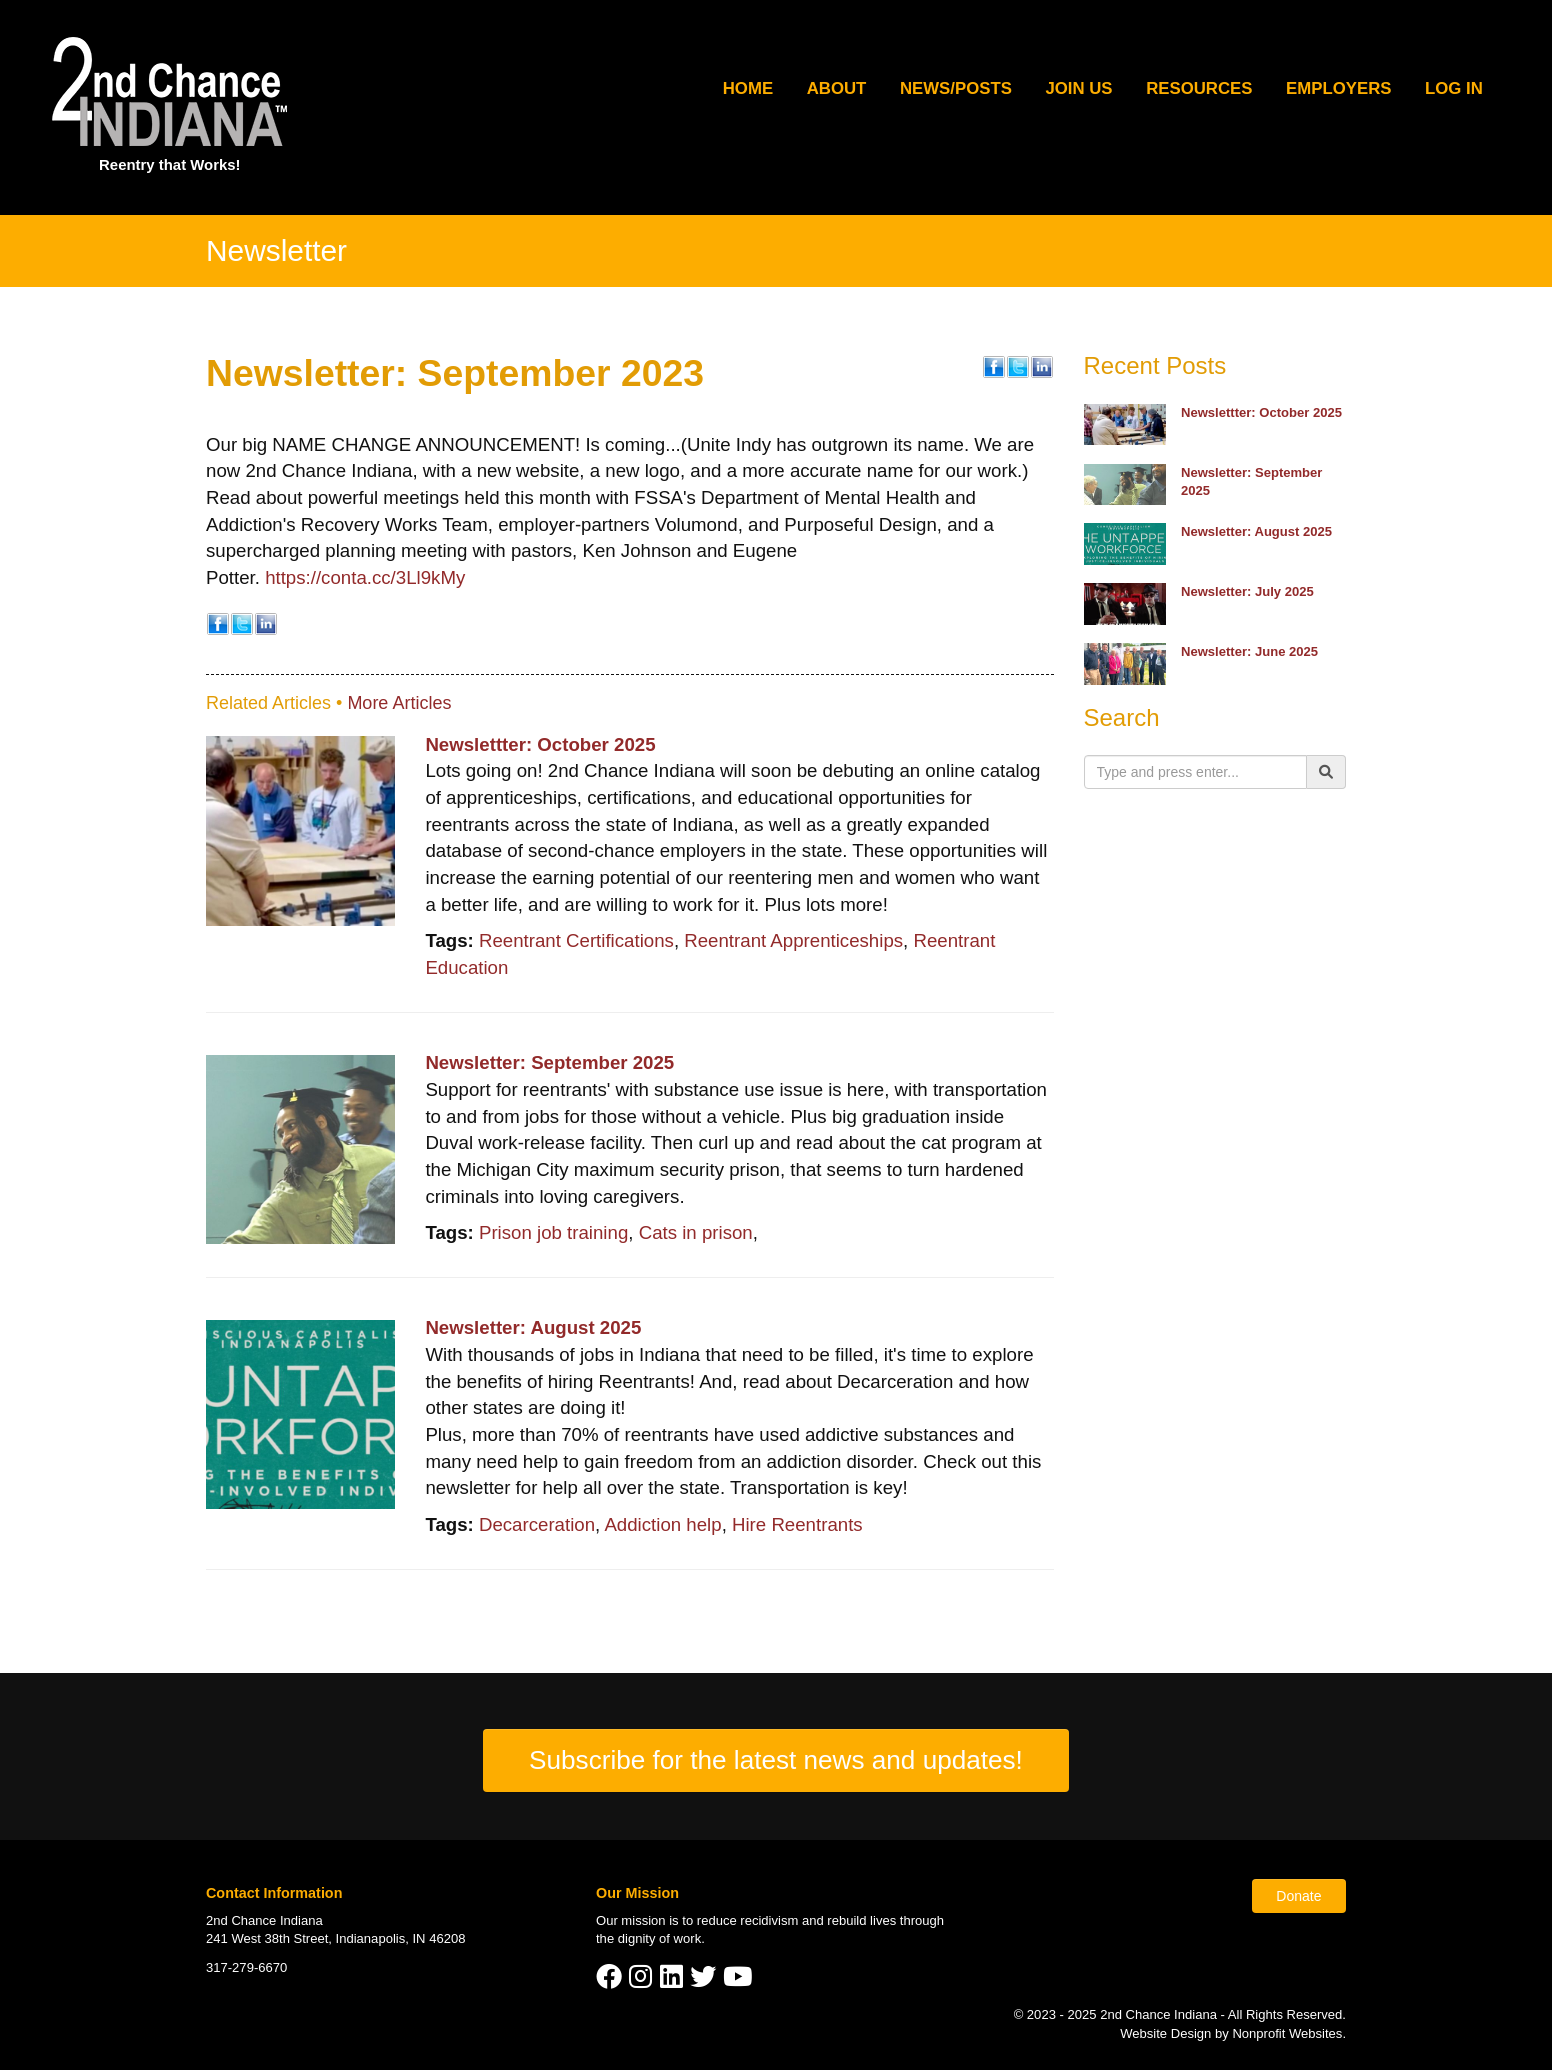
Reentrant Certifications (576, 940)
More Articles (399, 703)
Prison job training (553, 1232)
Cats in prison (696, 1232)
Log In (1454, 88)
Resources (1199, 88)
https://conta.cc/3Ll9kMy (365, 577)
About (837, 88)
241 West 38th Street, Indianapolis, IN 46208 (335, 1938)
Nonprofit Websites (1287, 2033)
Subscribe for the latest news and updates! (776, 1760)
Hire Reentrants (797, 1524)
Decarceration (537, 1524)
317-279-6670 (246, 1967)
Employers (1338, 88)
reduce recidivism (748, 1920)
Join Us (1078, 88)
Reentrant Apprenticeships (793, 940)
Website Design (1167, 2033)
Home (748, 88)
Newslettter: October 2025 (540, 744)
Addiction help (662, 1524)
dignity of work (659, 1938)
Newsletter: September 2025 (549, 1062)
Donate (1298, 1896)
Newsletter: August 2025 (533, 1327)
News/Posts (956, 88)
